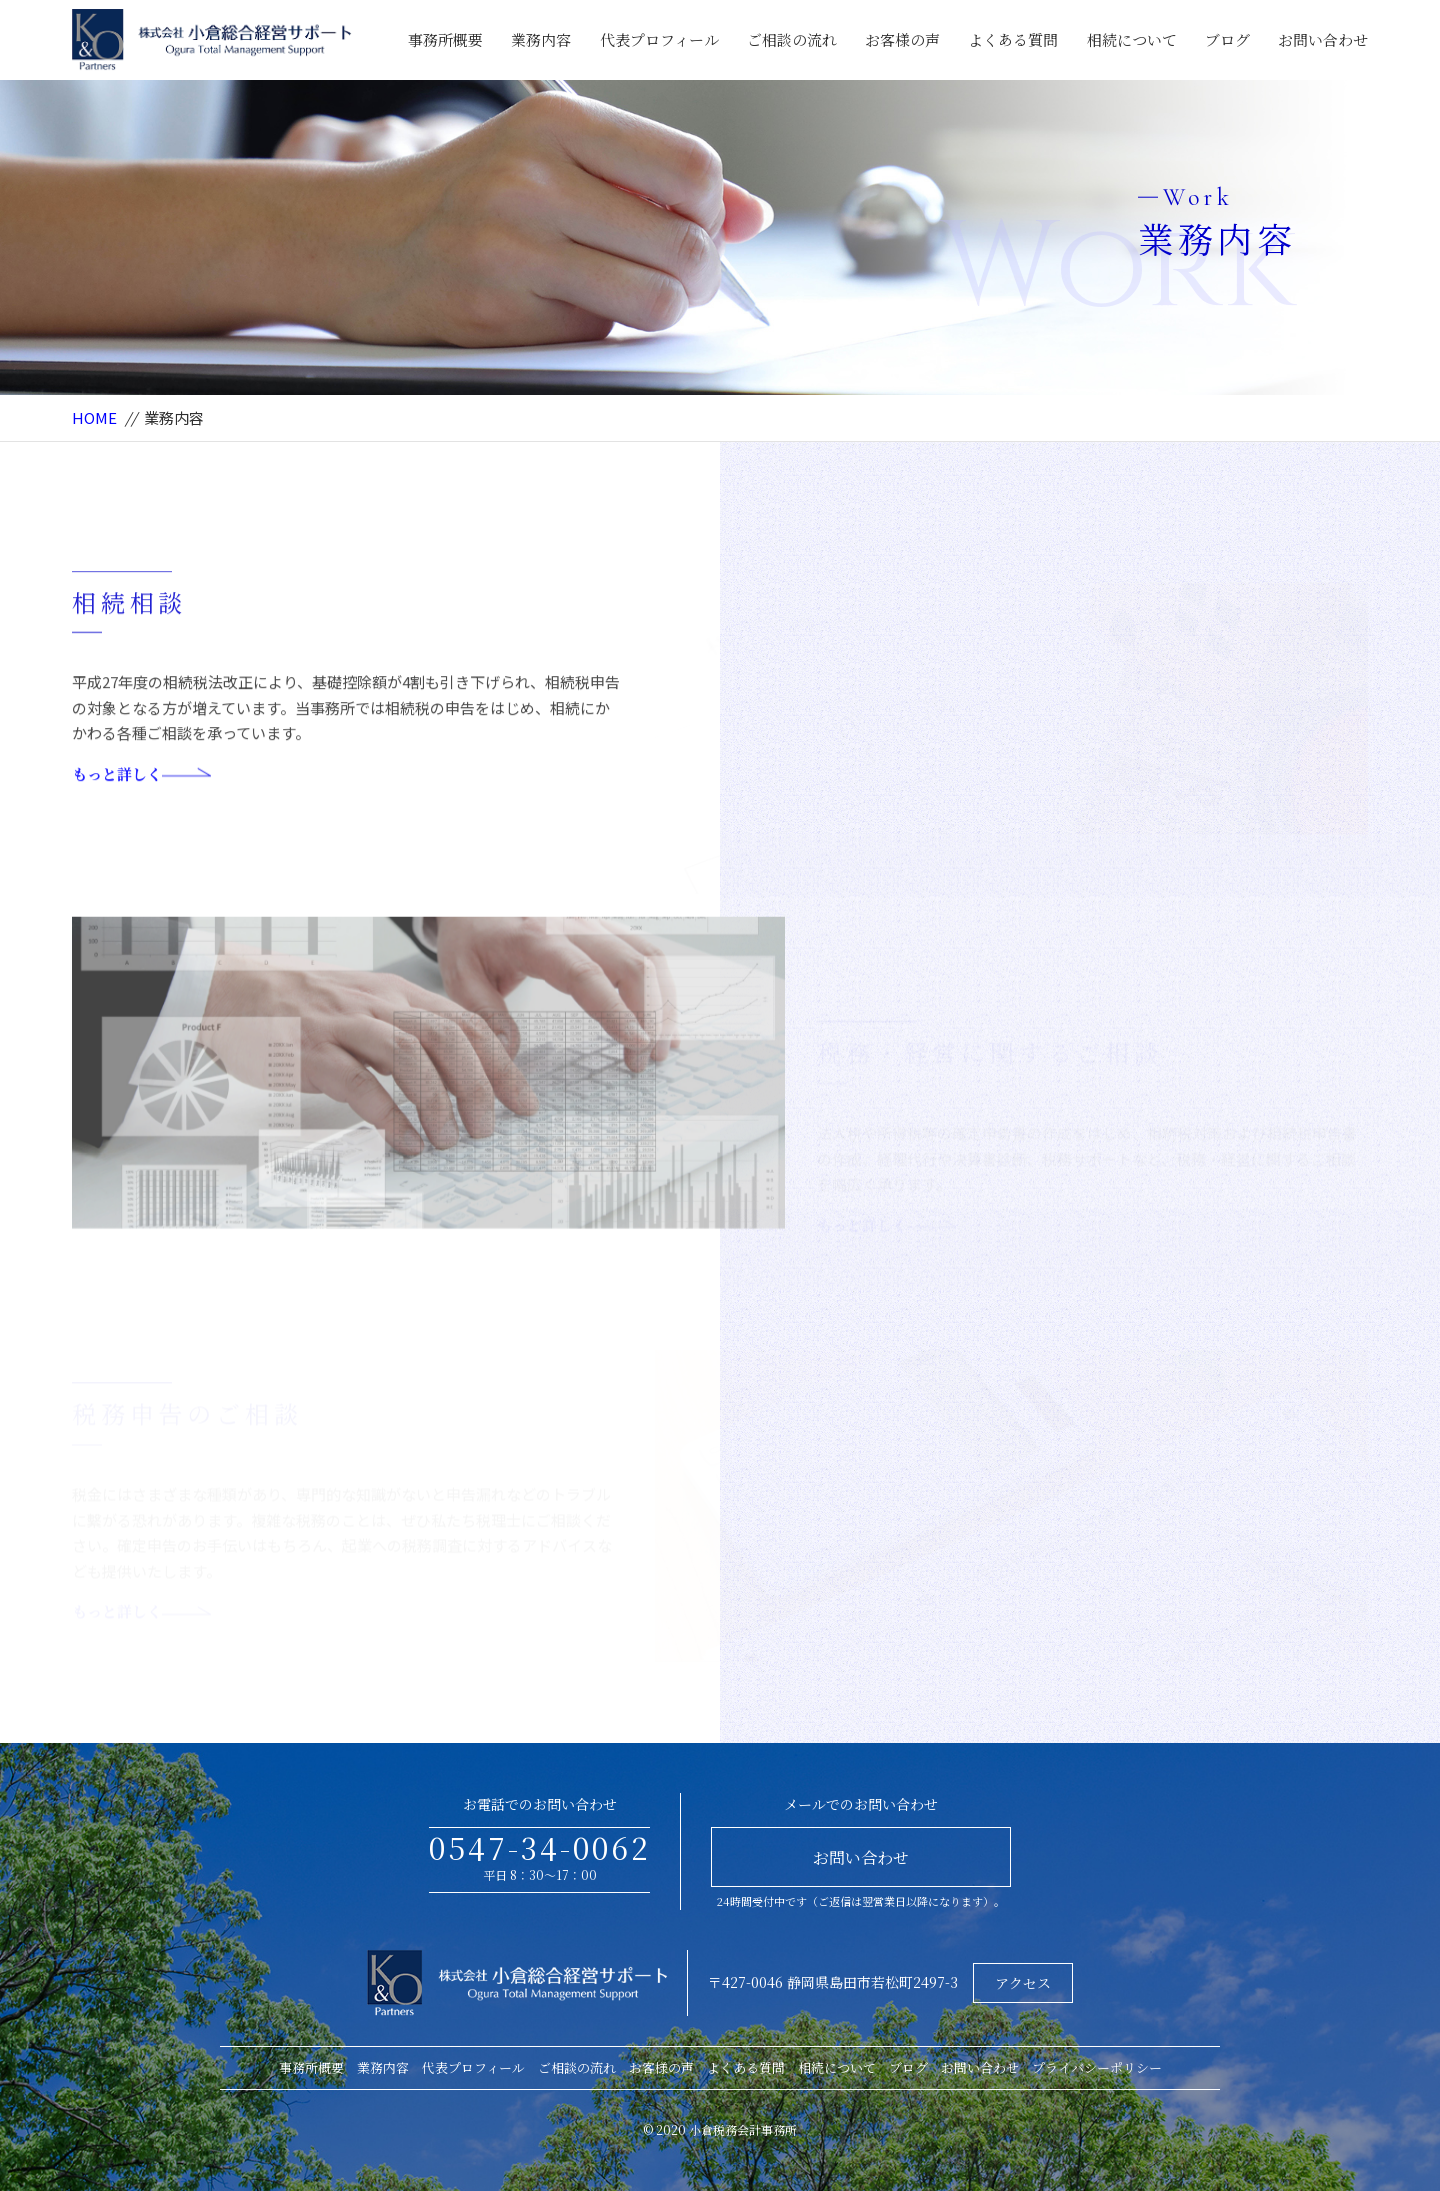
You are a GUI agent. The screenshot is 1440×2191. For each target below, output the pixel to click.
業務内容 (541, 39)
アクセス (1023, 1983)
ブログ (1227, 39)
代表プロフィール (659, 39)
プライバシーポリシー (1097, 2067)
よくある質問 (1013, 39)
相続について (1132, 39)
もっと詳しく (141, 805)
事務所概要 (445, 39)
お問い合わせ (1323, 39)
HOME (94, 417)
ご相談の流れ (792, 39)
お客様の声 (902, 39)
